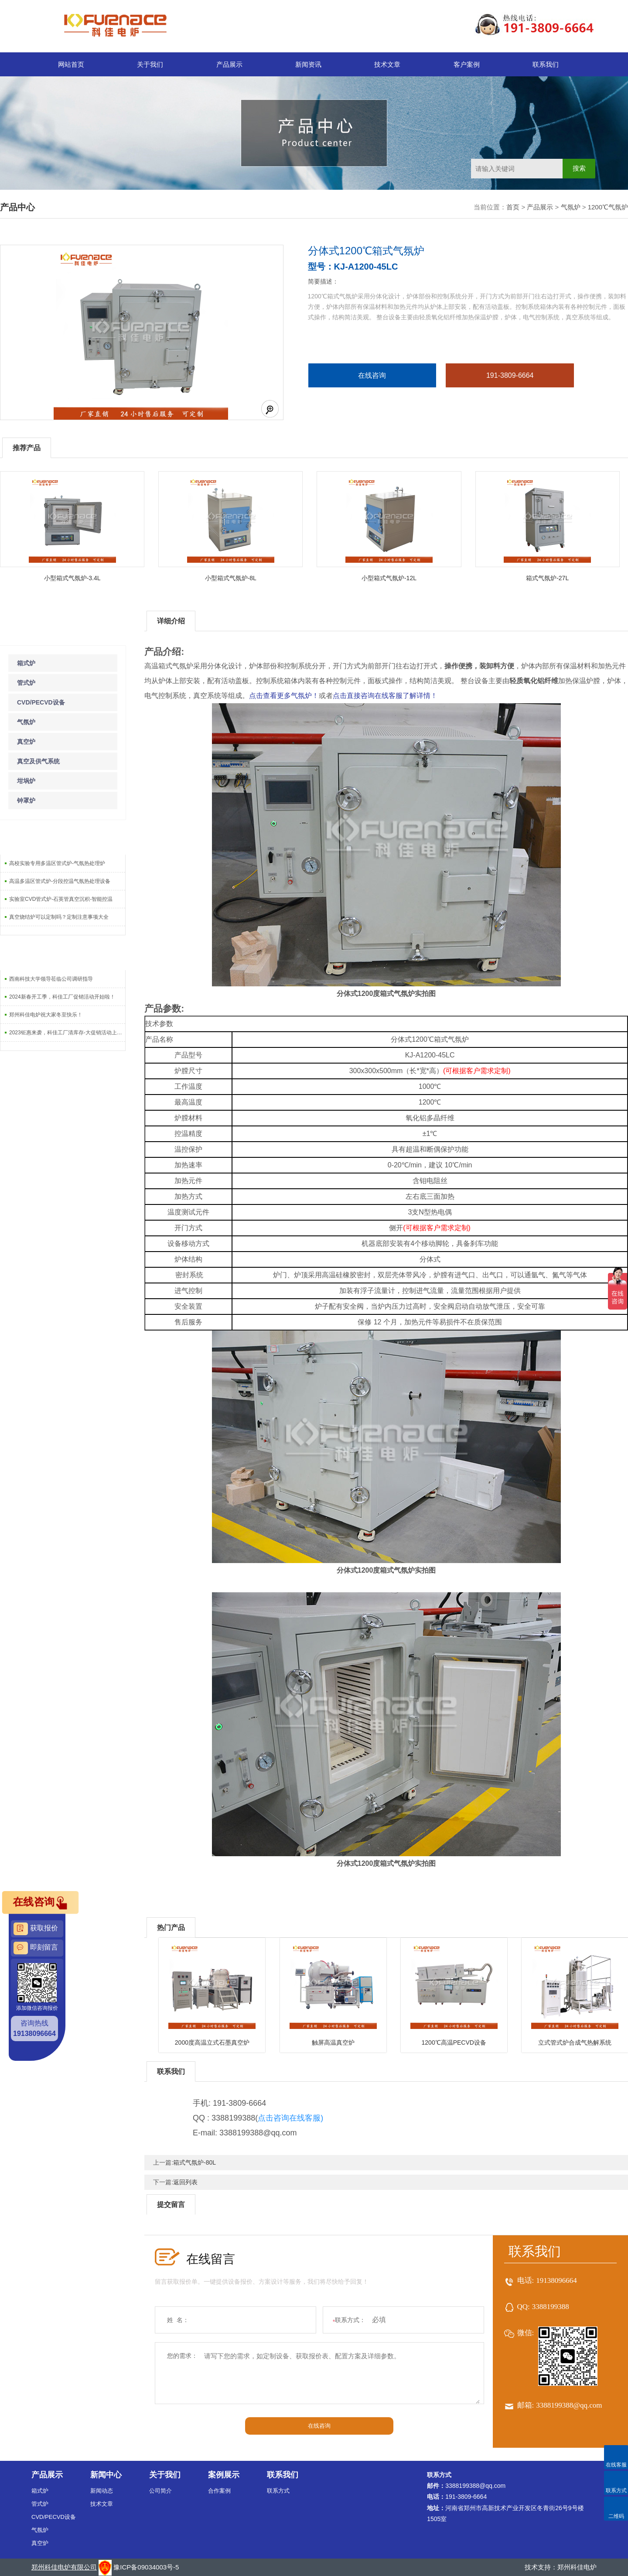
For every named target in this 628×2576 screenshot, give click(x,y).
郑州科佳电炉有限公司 (64, 2567)
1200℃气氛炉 (608, 207)
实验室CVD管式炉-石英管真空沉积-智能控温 (61, 899)
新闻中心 (106, 2474)
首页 (512, 207)
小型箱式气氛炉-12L (389, 578)
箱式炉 (26, 663)
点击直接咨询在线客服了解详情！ (385, 695)
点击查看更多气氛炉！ (284, 695)
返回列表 (185, 2182)
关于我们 (150, 64)
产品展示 (229, 64)
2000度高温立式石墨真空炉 (212, 2042)
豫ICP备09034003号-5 (146, 2567)
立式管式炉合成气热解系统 (574, 2042)
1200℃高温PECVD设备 (454, 2042)
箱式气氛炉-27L (547, 578)
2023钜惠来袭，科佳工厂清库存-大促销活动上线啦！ (67, 1033)
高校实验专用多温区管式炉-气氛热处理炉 (57, 863)
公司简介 (160, 2490)
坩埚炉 (26, 780)
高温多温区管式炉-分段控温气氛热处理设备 (59, 881)
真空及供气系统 (38, 761)
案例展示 (223, 2474)
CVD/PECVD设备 (41, 702)
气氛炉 (570, 207)
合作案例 (219, 2490)
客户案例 (467, 64)
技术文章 (387, 64)
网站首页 (71, 64)
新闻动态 (101, 2490)
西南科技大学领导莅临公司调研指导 (51, 979)
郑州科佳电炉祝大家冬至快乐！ (45, 1015)
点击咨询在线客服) (290, 2118)
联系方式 (278, 2490)
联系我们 (545, 64)
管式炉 (26, 682)
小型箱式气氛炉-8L (230, 578)
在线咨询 (372, 375)
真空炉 (26, 741)
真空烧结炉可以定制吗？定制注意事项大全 (59, 917)
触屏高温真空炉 (333, 2042)
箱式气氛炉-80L (194, 2162)
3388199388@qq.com (569, 2405)
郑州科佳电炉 (577, 2567)
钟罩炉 (26, 800)
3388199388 (550, 2306)
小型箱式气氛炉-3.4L (72, 578)
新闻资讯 (308, 64)
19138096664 (556, 2280)
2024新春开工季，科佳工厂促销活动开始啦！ (62, 997)
